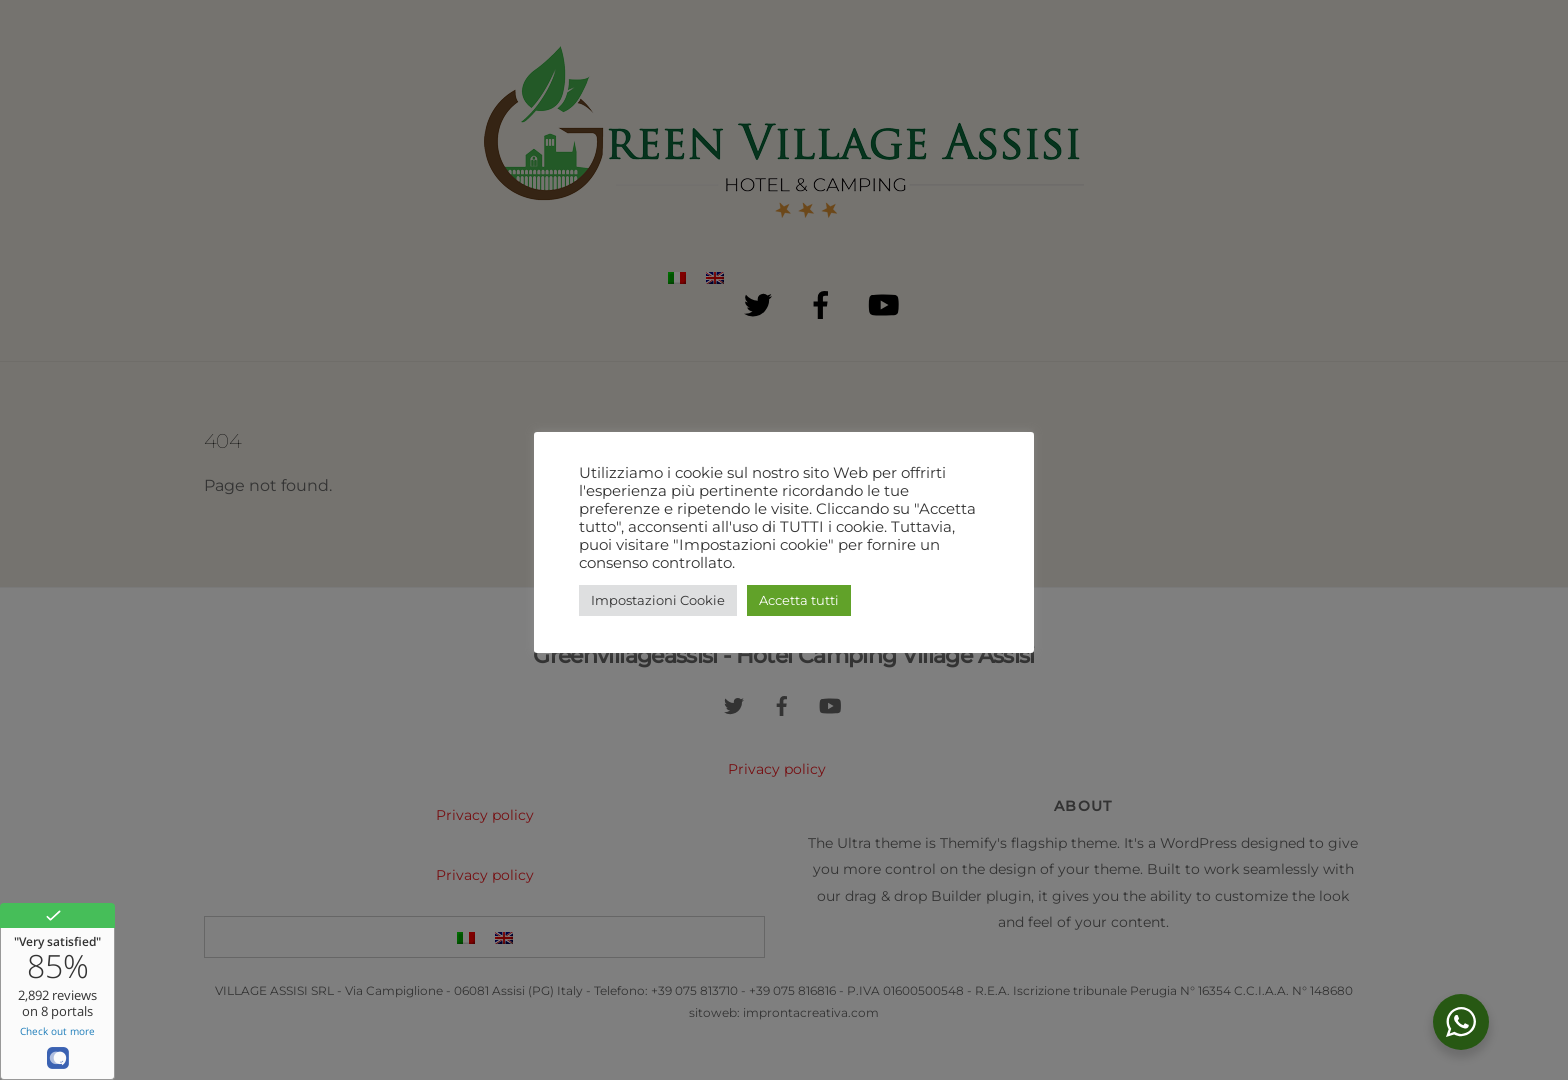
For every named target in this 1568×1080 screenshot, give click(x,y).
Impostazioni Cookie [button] (658, 600)
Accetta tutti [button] (799, 600)
